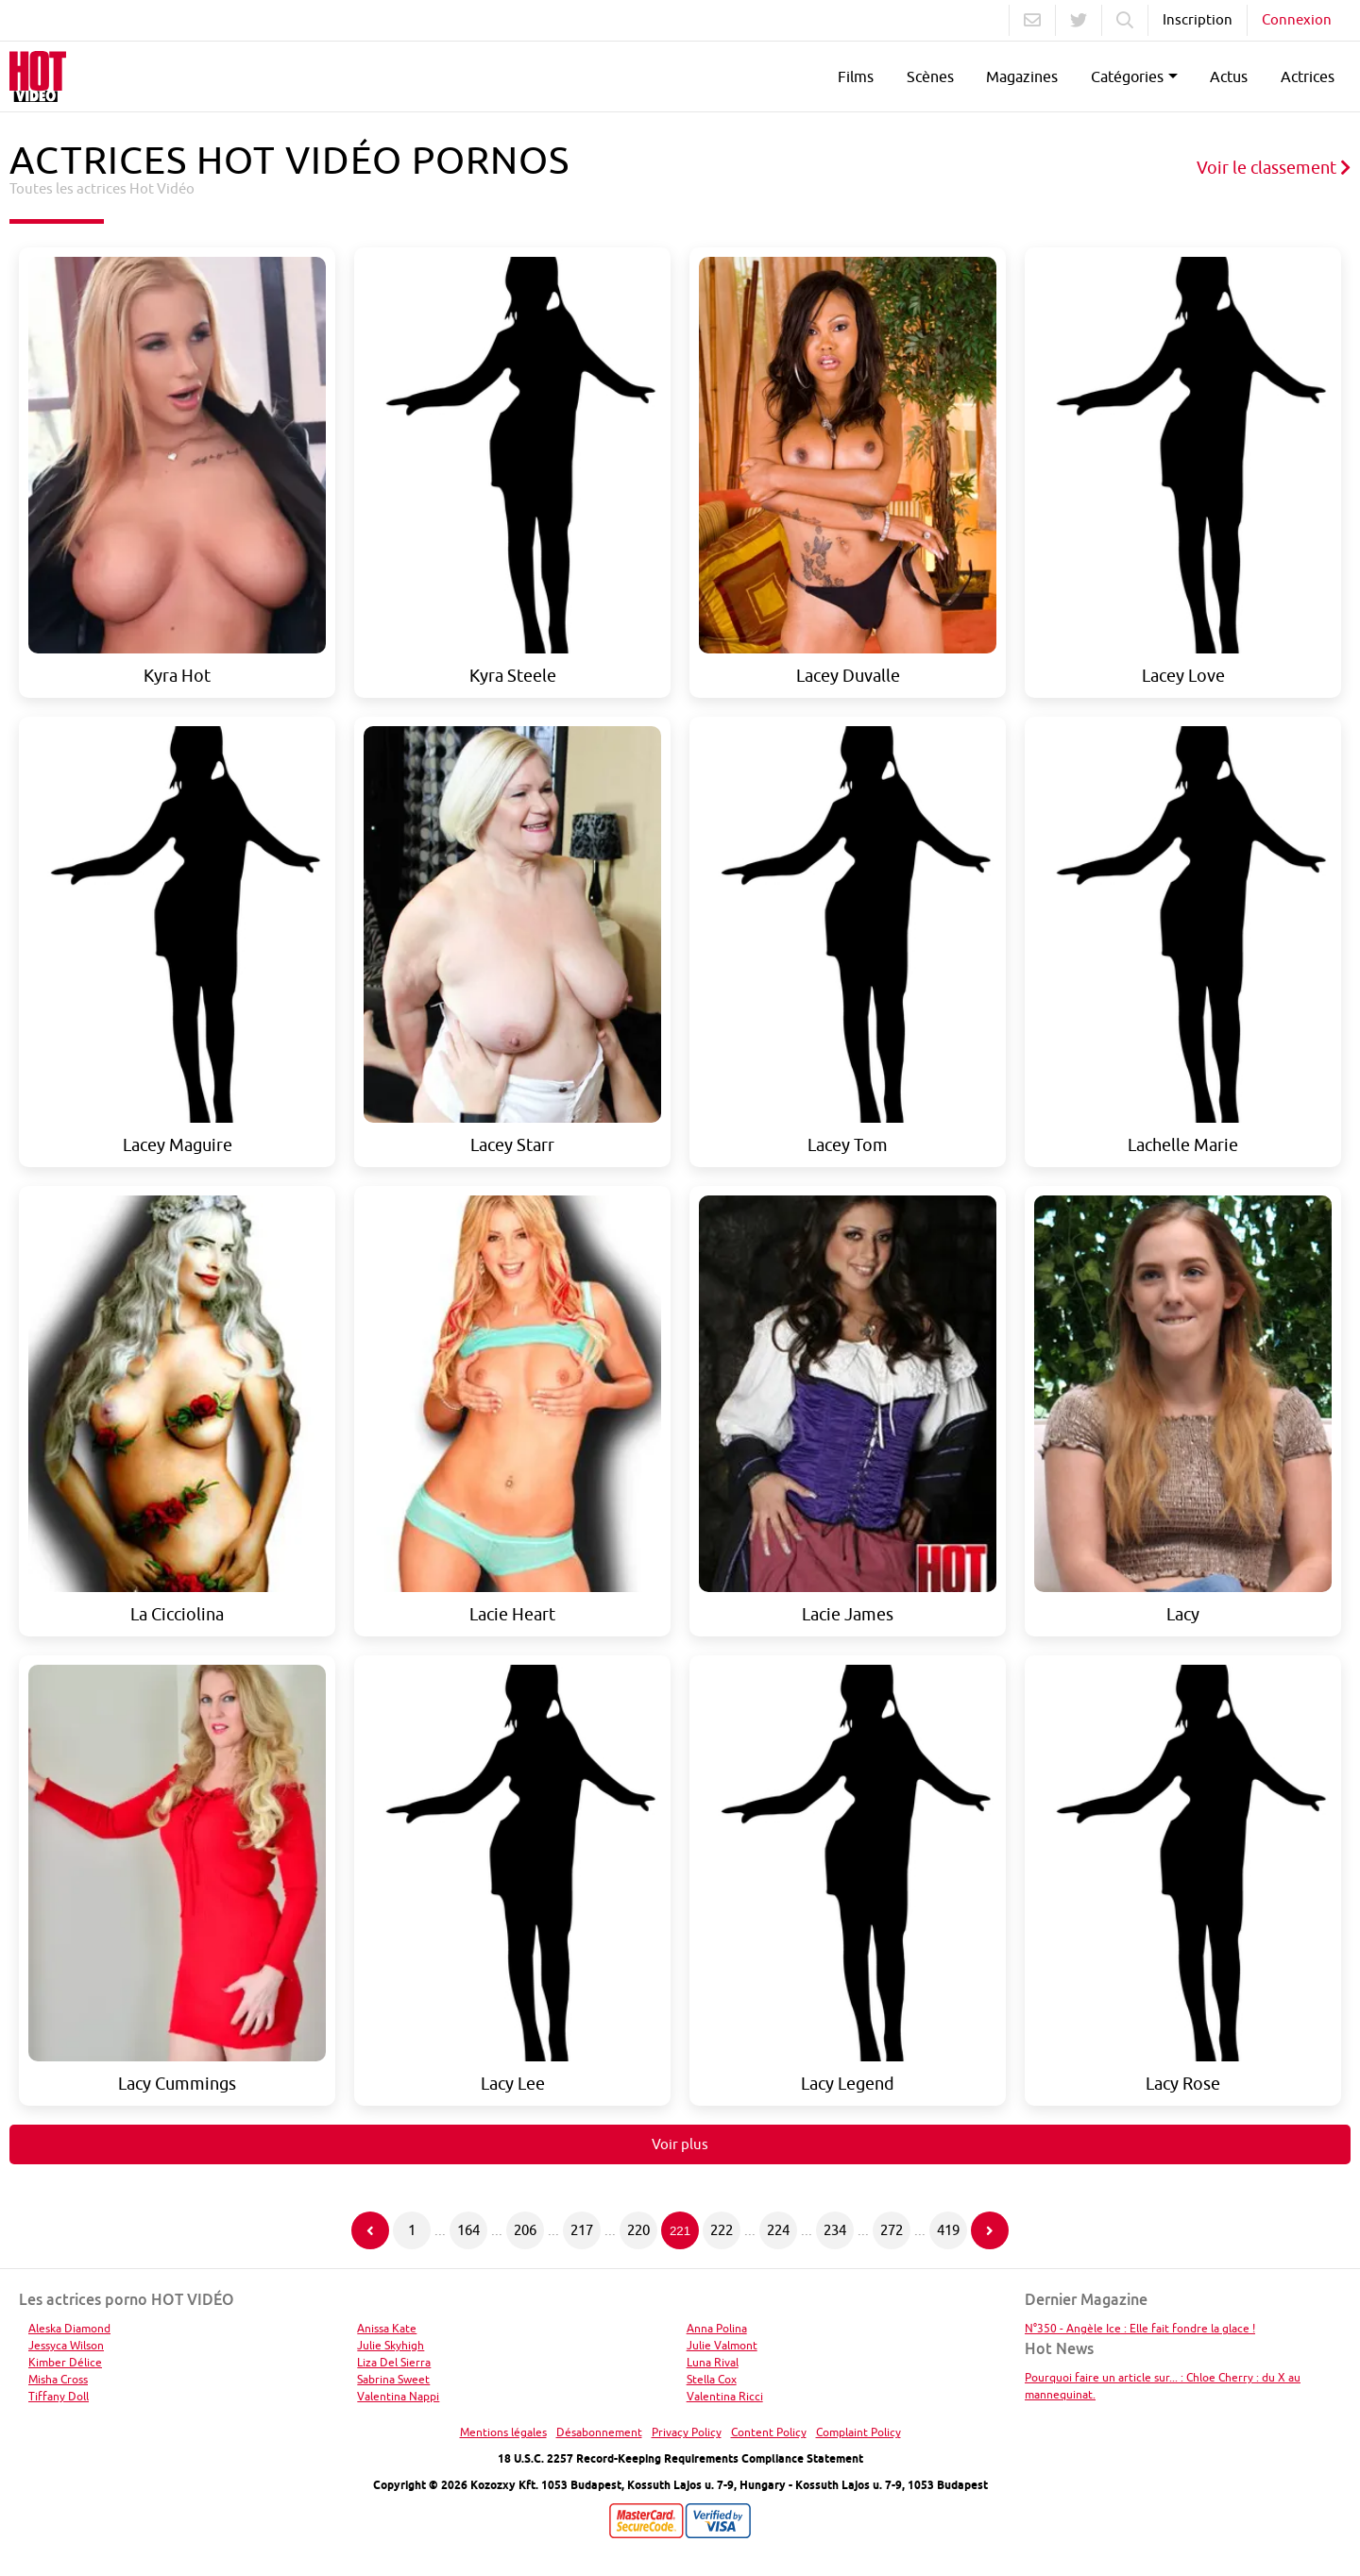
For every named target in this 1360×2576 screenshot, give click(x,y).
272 (891, 2230)
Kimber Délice (65, 2362)
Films (856, 76)
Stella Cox (712, 2379)
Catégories (1127, 76)
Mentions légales (503, 2432)
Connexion (1297, 19)
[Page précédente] (370, 2230)
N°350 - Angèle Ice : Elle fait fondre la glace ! (1140, 2328)
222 (721, 2230)
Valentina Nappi (398, 2396)
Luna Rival (713, 2362)
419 (948, 2230)
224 (778, 2230)
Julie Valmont (722, 2345)
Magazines (1022, 76)
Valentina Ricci (725, 2396)
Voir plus (680, 2144)
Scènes (930, 76)
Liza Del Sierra (394, 2362)
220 (638, 2230)
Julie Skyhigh (390, 2345)
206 (525, 2230)
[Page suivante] (990, 2230)
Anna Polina (717, 2328)
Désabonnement (599, 2432)
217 (581, 2230)
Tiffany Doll (58, 2396)
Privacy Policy (687, 2432)
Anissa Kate (386, 2328)
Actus (1229, 76)
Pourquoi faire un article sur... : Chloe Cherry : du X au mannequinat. (1162, 2385)
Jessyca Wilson (66, 2345)
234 (835, 2230)
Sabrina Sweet (393, 2379)
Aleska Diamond (69, 2328)
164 (468, 2230)
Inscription (1197, 19)
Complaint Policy (858, 2432)
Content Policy (769, 2432)
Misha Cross (58, 2379)
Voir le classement (1274, 168)
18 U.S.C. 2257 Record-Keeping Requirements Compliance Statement (680, 2458)
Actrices (1307, 76)
